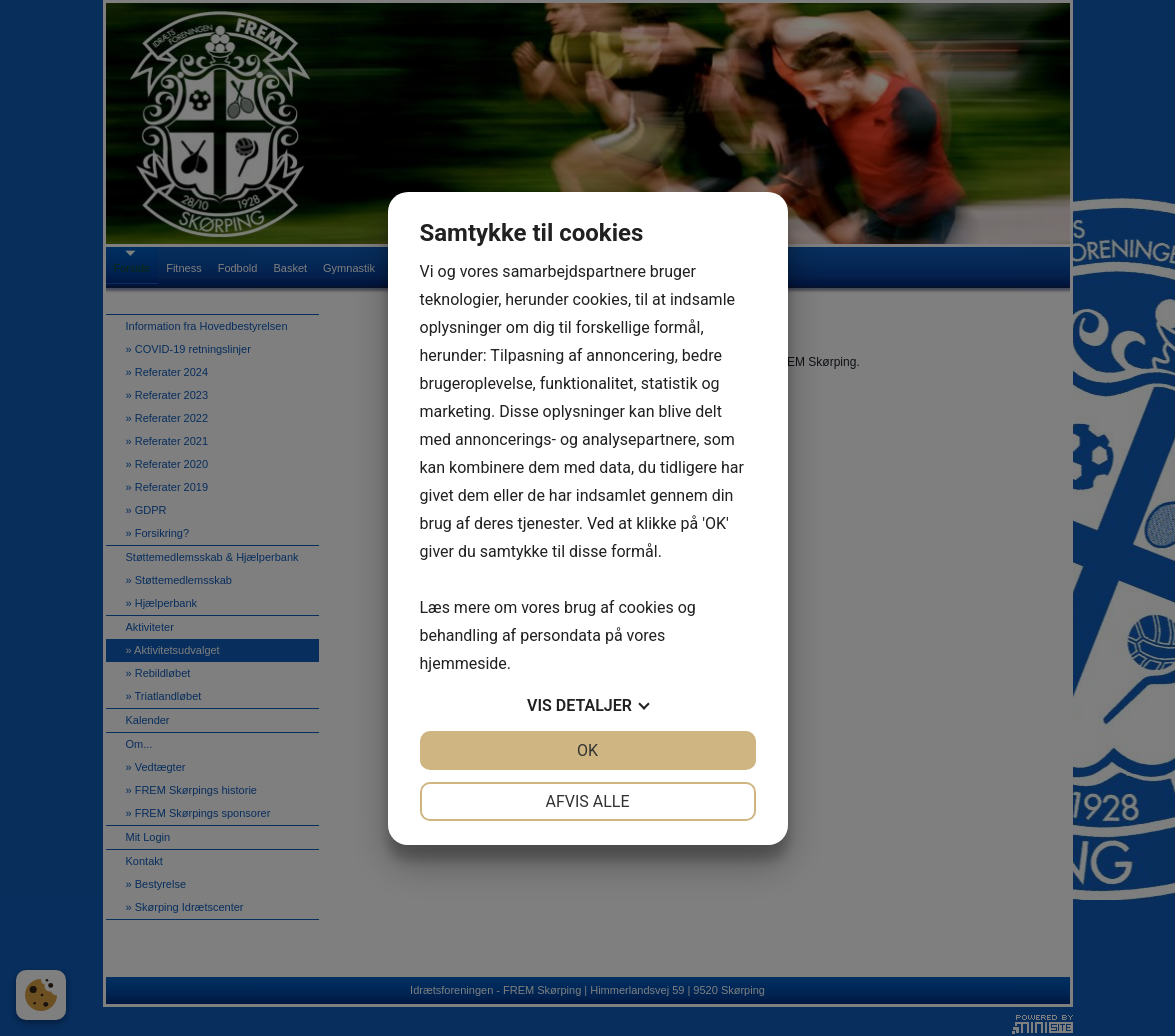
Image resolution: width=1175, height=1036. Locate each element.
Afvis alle (587, 801)
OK (587, 750)
